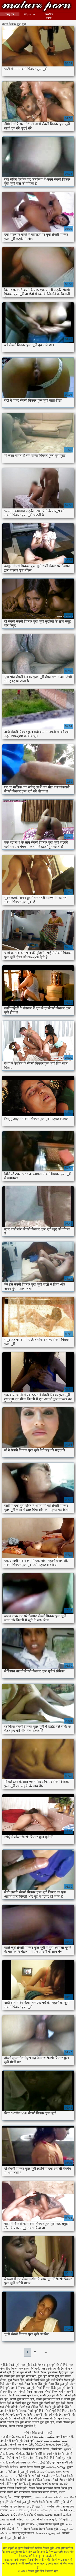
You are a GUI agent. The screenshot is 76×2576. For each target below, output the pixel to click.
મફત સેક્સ (62, 2471)
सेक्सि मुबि (60, 2501)
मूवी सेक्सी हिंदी (16, 2380)
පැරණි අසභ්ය (35, 2506)
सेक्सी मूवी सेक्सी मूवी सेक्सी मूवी (17, 2440)
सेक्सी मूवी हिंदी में (25, 2414)
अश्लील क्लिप (53, 2506)
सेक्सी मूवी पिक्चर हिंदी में (49, 2399)
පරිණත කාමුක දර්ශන (43, 2510)
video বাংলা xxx (25, 2519)
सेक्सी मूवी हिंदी (35, 2410)
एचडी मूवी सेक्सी (55, 2453)
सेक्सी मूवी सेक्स (17, 2462)
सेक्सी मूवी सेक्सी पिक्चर (13, 2410)
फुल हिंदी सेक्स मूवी (26, 2376)
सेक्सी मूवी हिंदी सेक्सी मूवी (28, 2418)
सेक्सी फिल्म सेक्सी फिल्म (36, 2449)
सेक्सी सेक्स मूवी (64, 2436)
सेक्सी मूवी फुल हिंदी (54, 2403)
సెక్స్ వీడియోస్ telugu (41, 2444)
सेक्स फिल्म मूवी (14, 2384)
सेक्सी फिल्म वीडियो (16, 2479)
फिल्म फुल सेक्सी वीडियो (44, 2492)
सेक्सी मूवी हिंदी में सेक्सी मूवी (36, 6)
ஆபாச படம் (8, 2475)
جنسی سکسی (59, 2440)
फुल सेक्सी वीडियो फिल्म (33, 2372)
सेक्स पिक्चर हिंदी (39, 2457)
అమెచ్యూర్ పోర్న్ (56, 2467)
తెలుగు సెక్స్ (62, 2444)
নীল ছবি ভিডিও (9, 2467)
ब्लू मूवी (21, 2524)
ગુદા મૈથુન (33, 2462)
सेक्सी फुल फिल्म (29, 2395)
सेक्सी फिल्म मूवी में (55, 2391)
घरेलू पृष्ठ (9, 14)
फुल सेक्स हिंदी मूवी (29, 2368)
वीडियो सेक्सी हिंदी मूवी (38, 2380)
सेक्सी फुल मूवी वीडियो (51, 2395)
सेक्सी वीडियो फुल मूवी (12, 2422)
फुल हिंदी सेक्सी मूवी (48, 2376)
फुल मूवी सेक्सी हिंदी (56, 2364)
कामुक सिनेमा (18, 2506)
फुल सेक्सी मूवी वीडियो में (54, 2368)
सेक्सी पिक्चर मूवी (46, 2519)
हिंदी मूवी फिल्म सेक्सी (29, 2475)
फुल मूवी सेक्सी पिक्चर (33, 2364)
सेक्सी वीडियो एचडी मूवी (52, 2524)
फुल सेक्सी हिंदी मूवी (58, 2372)
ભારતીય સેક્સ (50, 2483)
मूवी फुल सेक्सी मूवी (62, 2462)
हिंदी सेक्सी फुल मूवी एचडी (21, 2471)
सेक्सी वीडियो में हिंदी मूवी (13, 2488)
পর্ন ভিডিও (22, 2457)
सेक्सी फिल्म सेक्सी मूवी (32, 2467)
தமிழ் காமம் (29, 2436)
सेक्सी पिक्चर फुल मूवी (23, 2387)
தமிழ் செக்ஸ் (35, 2514)
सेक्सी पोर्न (56, 2449)
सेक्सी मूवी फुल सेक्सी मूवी (29, 2403)
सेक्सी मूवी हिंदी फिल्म (56, 2410)
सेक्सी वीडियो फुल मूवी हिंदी (39, 2422)
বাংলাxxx (31, 2524)
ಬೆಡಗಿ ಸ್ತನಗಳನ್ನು (23, 2497)
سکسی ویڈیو (46, 2436)
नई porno (29, 14)
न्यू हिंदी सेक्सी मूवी (9, 2364)
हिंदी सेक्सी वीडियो (35, 2453)
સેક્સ (19, 2529)
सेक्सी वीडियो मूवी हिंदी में (22, 2426)
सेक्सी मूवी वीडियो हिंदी (31, 2407)
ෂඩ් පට (64, 2483)
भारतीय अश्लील (50, 2475)
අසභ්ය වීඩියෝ (19, 2510)
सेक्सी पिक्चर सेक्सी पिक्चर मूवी (41, 2529)
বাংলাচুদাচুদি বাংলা (23, 2533)
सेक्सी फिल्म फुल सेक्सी (31, 2391)
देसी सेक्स (22, 2537)
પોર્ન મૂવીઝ (64, 2519)
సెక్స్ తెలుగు (33, 2483)
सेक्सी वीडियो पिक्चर (39, 2479)
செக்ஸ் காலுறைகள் (48, 2533)
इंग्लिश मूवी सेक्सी (15, 2483)
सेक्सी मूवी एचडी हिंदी (18, 2492)
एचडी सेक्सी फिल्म (42, 2501)
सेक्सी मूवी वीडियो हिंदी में (58, 2407)
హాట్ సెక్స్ (45, 2462)
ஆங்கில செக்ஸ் (10, 2436)
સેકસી (21, 2514)
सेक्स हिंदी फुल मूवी (58, 2384)
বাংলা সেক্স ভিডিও (10, 2449)
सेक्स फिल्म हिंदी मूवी (36, 2384)
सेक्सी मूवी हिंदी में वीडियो (49, 2414)
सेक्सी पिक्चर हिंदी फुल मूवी (50, 2387)
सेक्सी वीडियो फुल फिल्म (56, 2418)
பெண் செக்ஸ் (45, 2471)
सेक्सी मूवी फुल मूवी (20, 2501)
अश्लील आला (49, 16)
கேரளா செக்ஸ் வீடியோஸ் (51, 2497)
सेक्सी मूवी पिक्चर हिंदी (22, 2399)
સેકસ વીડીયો (16, 2453)
